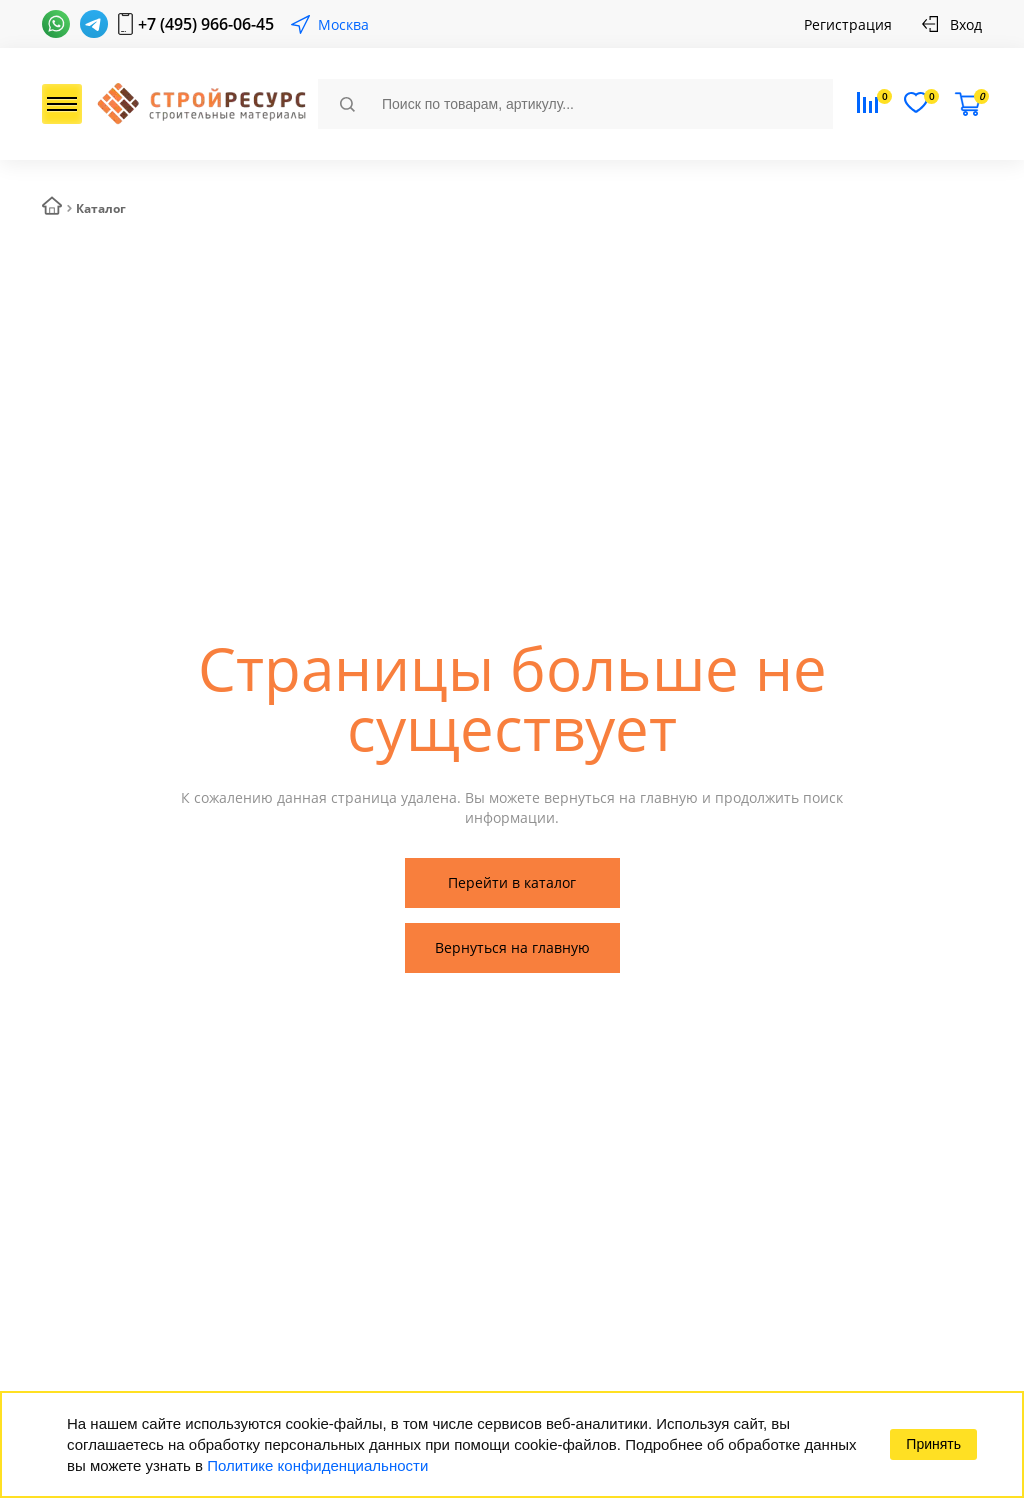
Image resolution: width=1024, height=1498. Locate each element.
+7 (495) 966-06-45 (206, 24)
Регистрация (848, 24)
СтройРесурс (199, 104)
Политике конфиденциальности (317, 1465)
